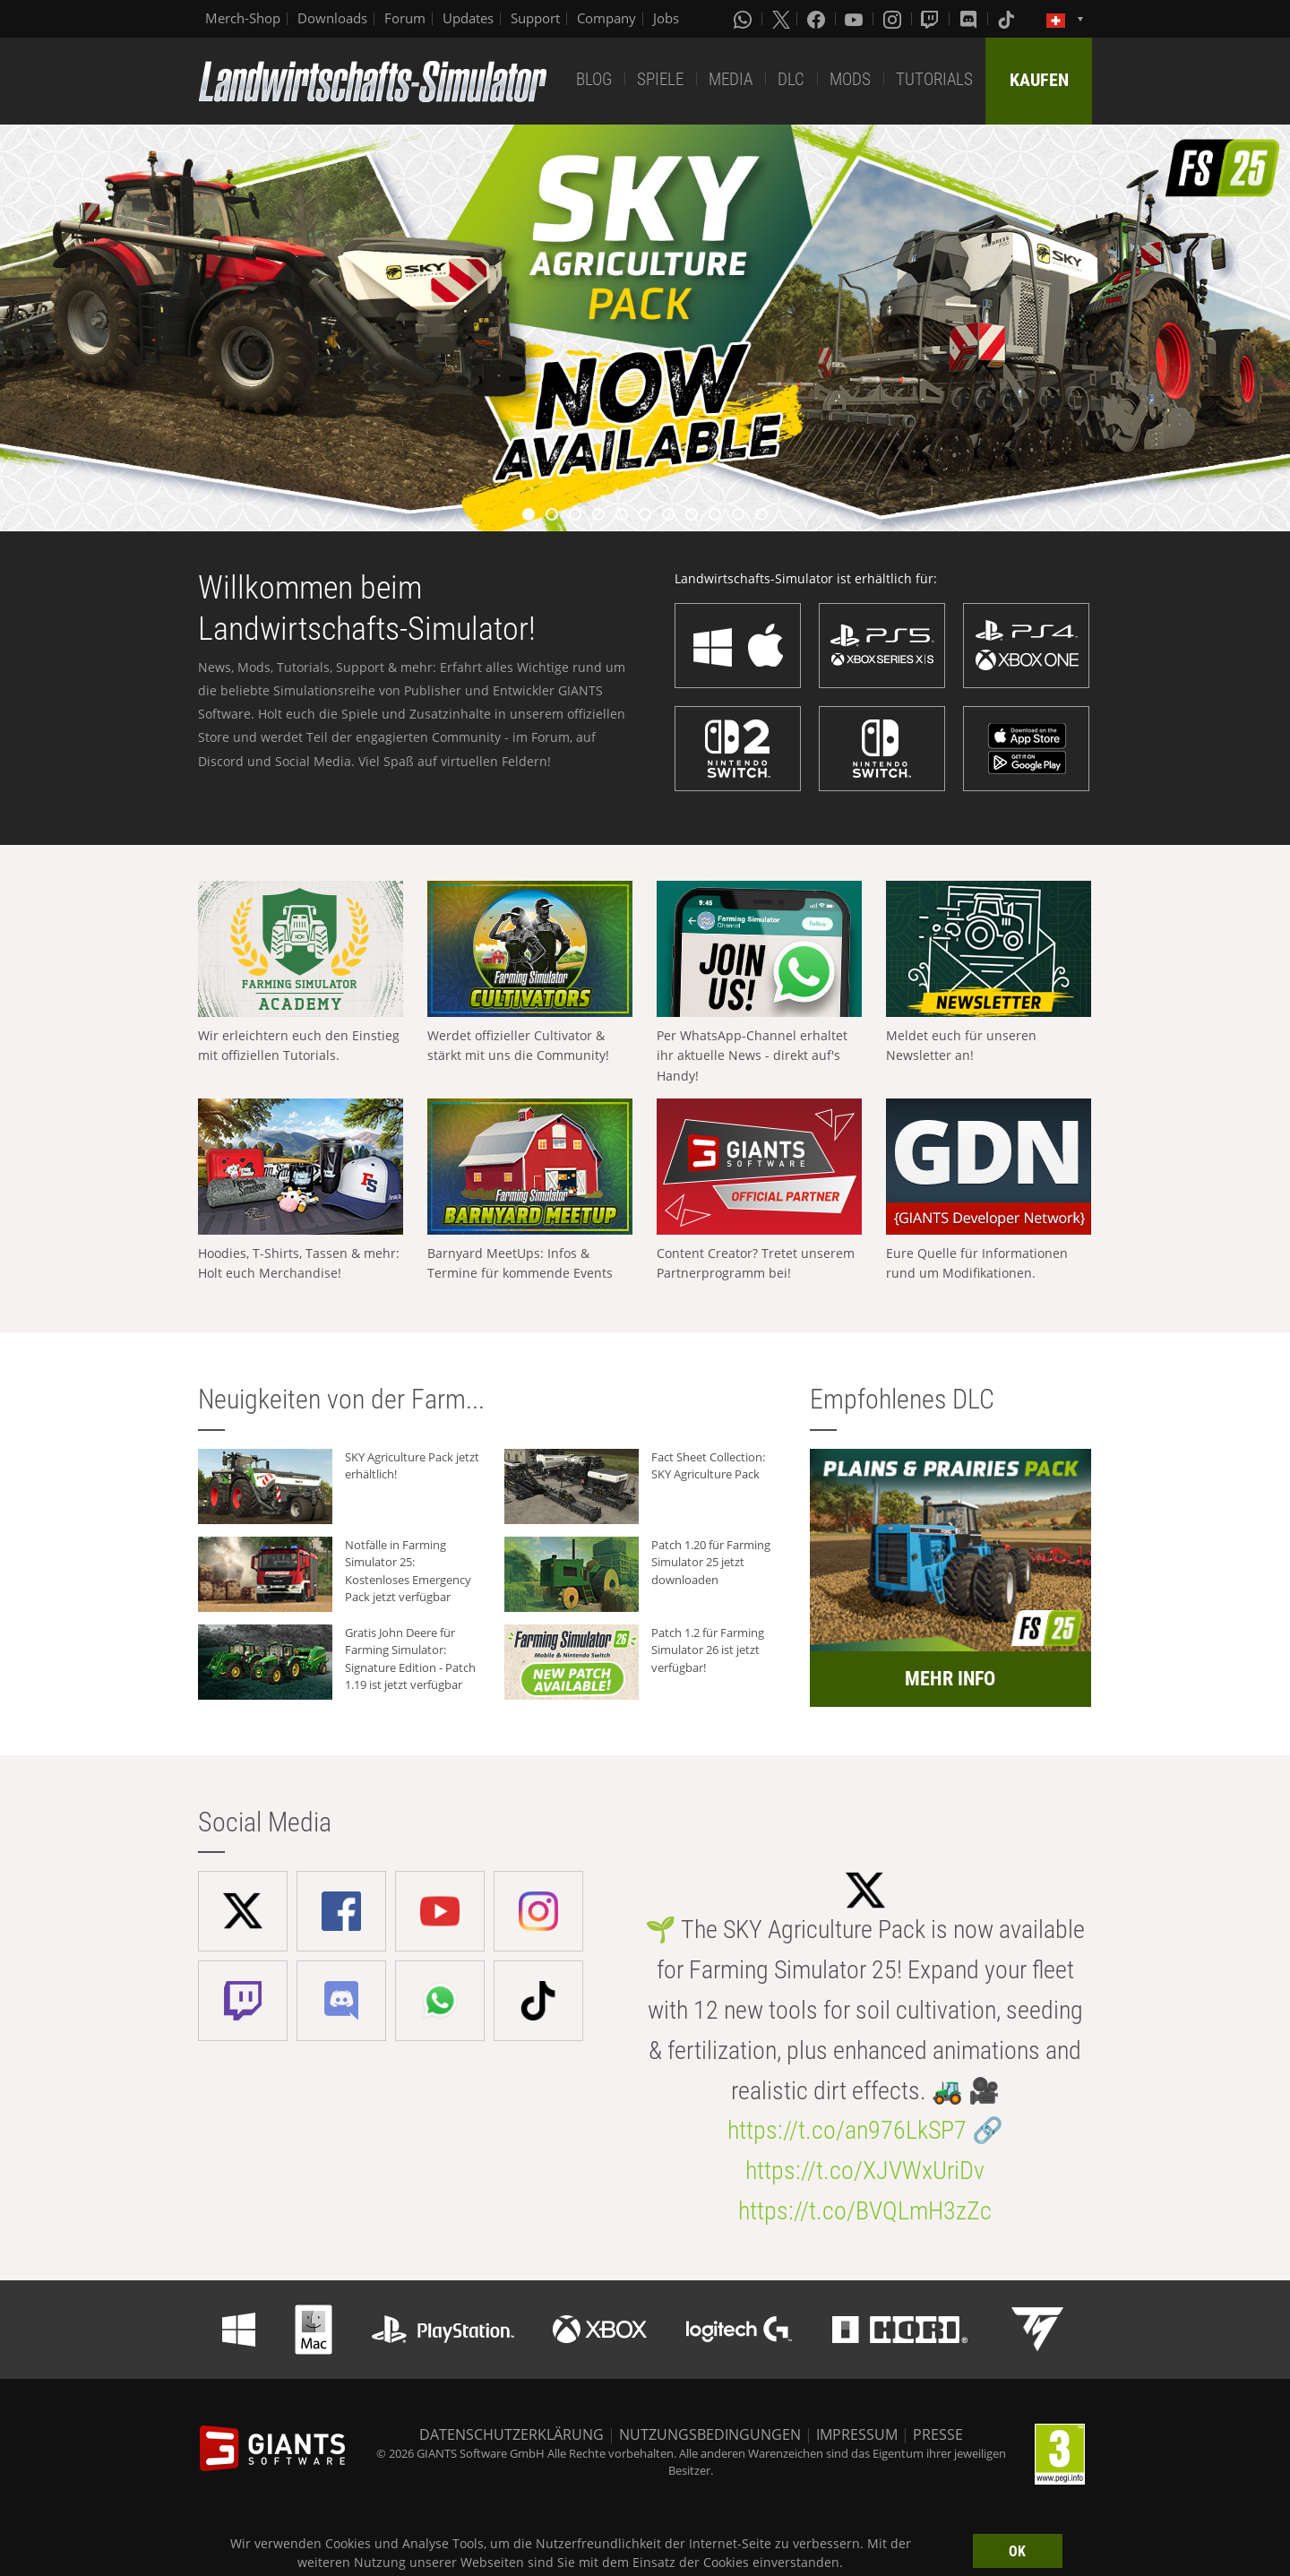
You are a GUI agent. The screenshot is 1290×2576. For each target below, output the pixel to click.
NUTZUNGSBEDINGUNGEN (710, 2434)
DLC (791, 79)
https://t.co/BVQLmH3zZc (865, 2211)
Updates (468, 18)
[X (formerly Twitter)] (781, 19)
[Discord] (970, 19)
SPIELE (660, 79)
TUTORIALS (934, 79)
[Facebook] (818, 19)
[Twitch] (931, 19)
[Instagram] (894, 19)
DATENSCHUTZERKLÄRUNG (511, 2434)
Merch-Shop (242, 18)
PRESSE (938, 2434)
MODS (850, 79)
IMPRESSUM (857, 2434)
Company (606, 18)
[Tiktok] (1008, 19)
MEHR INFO (950, 1678)
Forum (405, 18)
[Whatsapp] (744, 19)
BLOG (594, 79)
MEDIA (730, 79)
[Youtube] (855, 19)
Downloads (332, 18)
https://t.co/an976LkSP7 (847, 2130)
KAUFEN (1039, 79)
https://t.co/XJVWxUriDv (865, 2170)
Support (535, 18)
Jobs (666, 18)
